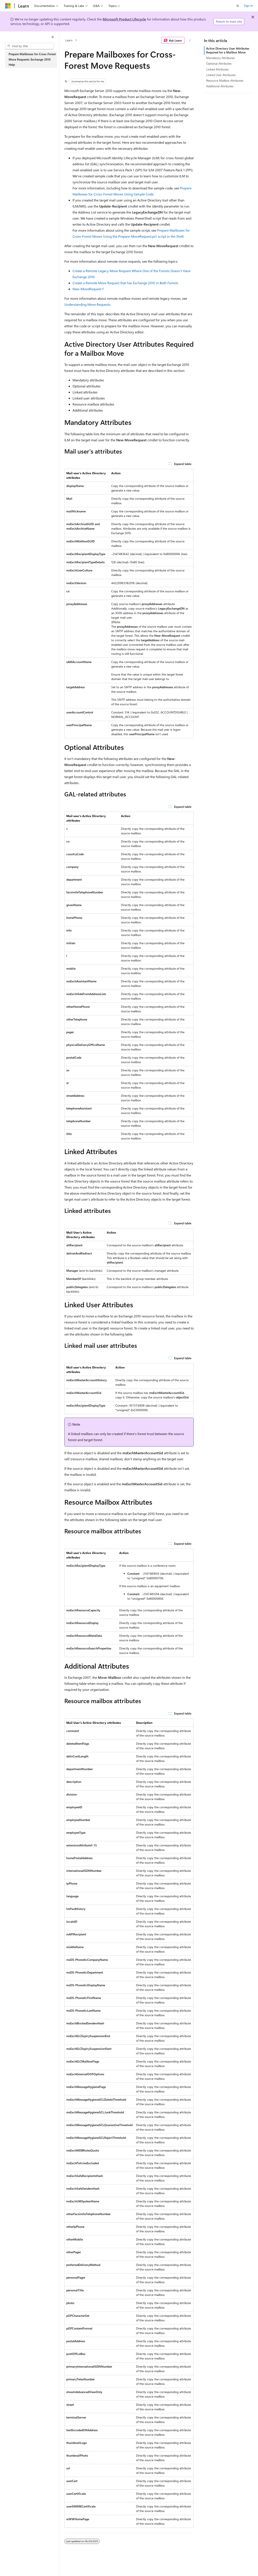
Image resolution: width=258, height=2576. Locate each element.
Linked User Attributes (221, 75)
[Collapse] (52, 37)
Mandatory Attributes (220, 58)
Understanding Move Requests (87, 304)
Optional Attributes (219, 63)
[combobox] (29, 46)
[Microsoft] (8, 6)
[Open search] (237, 6)
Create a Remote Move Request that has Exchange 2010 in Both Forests (125, 283)
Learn (69, 40)
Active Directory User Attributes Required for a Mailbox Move (227, 50)
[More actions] (190, 40)
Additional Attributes (219, 86)
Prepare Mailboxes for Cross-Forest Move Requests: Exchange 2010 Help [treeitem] (32, 59)
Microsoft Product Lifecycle (124, 19)
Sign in (248, 5)
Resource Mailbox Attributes (224, 80)
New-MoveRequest (87, 289)
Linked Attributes (217, 69)
